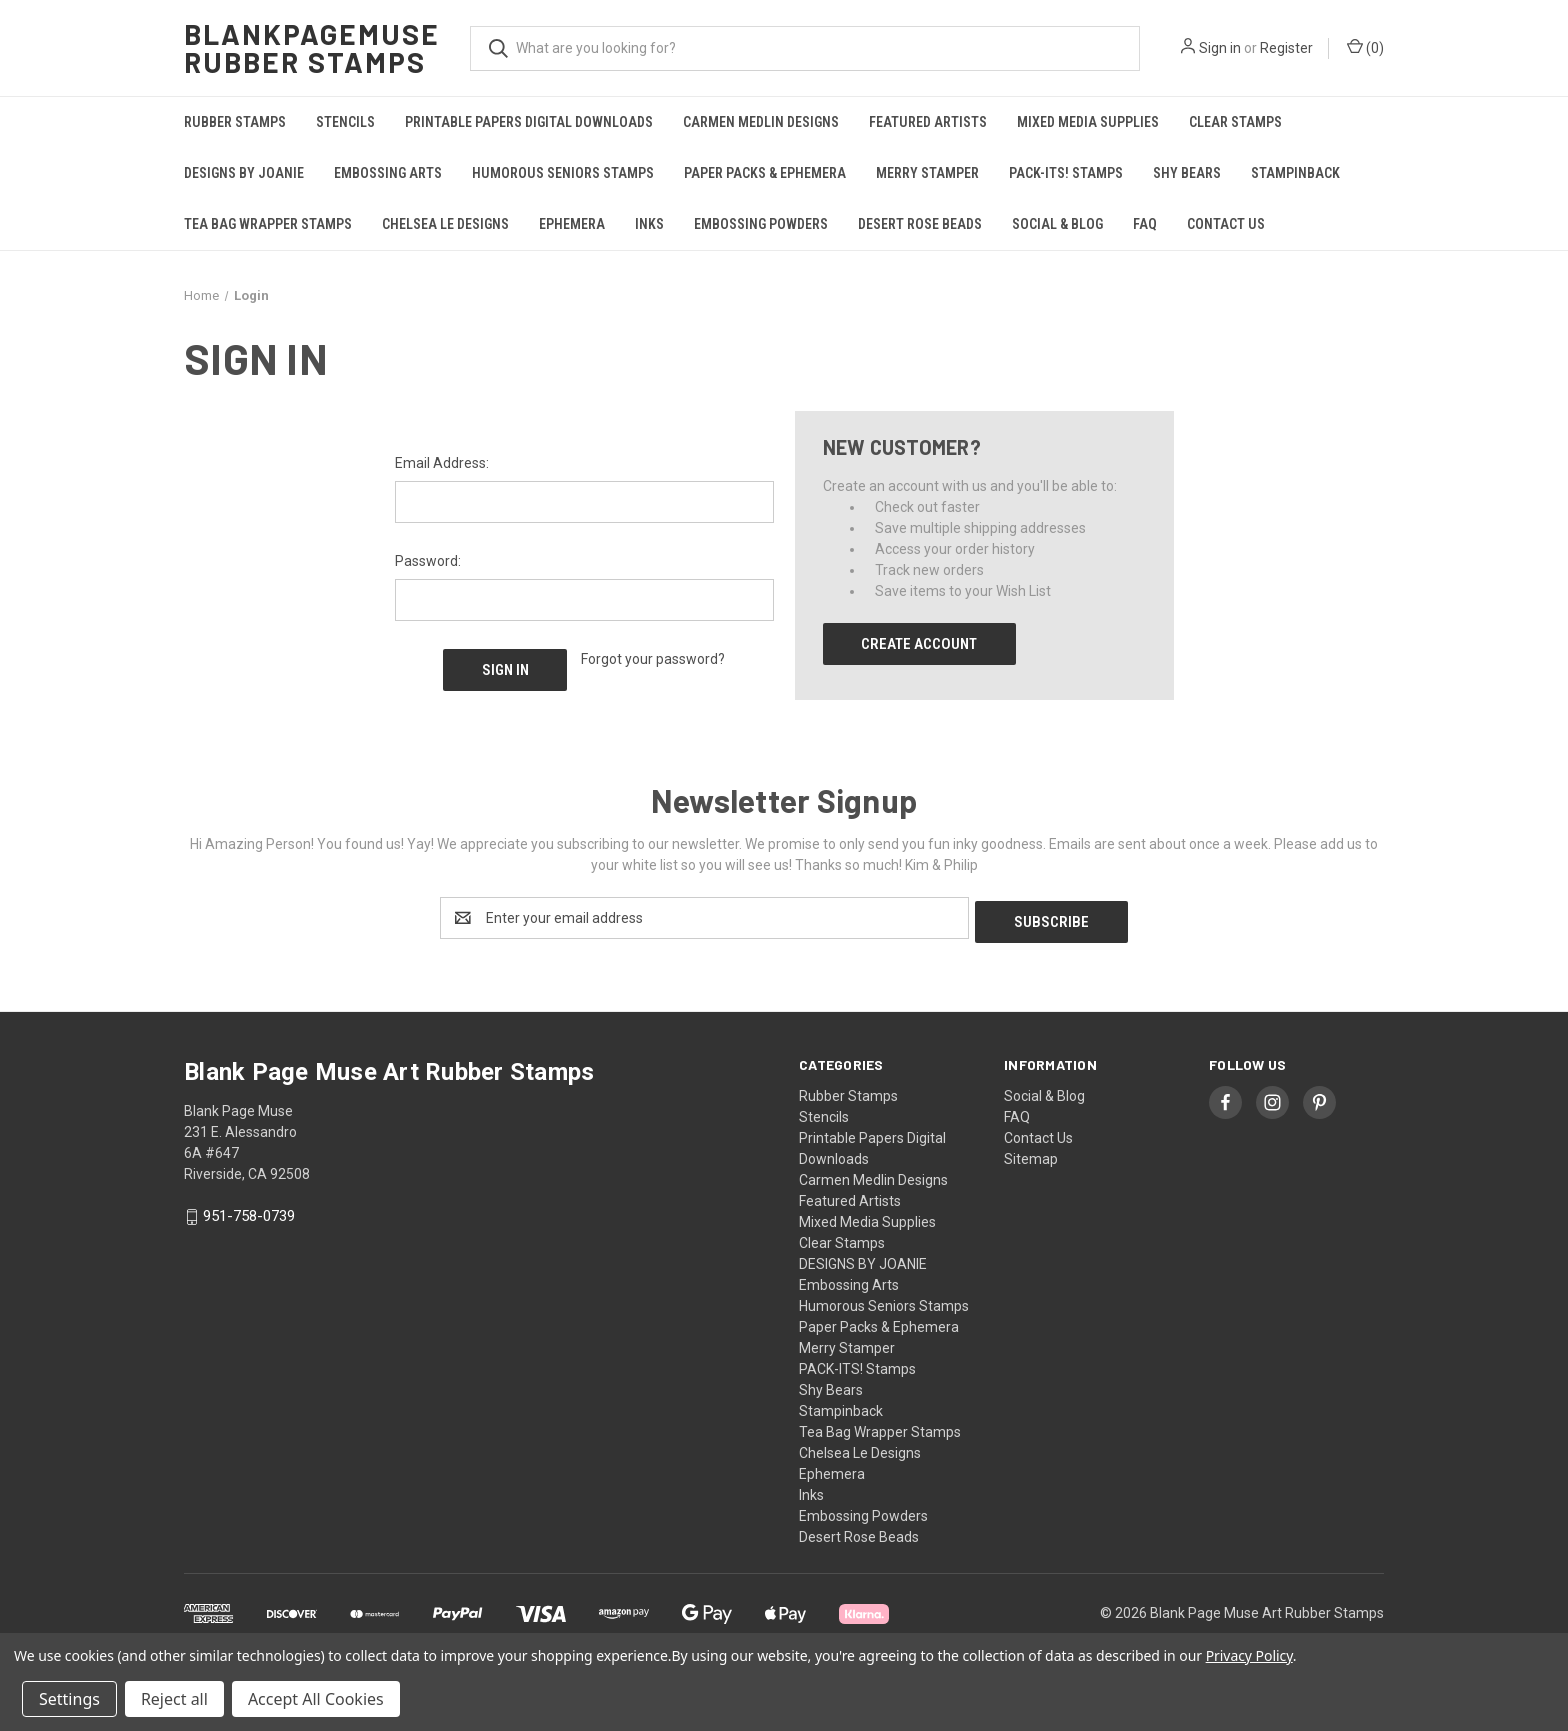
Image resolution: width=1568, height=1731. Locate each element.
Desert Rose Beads (920, 224)
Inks (649, 224)
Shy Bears (1187, 173)
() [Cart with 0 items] (1365, 47)
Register (1286, 48)
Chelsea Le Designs (445, 224)
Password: (428, 561)
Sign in (1220, 48)
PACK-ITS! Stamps (1066, 173)
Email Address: (442, 463)
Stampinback (1295, 173)
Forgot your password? (653, 659)
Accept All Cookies (316, 1699)
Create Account (919, 644)
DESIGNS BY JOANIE (244, 173)
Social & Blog (1057, 224)
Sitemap (1031, 1155)
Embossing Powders (761, 224)
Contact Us (1226, 224)
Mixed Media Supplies (1088, 122)
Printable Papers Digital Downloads (529, 122)
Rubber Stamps (235, 122)
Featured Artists (928, 122)
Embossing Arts (388, 173)
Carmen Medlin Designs (761, 122)
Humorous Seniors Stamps (563, 173)
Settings (69, 1699)
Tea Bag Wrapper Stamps (268, 224)
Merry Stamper (927, 173)
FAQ (1145, 224)
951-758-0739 (249, 1213)
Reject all (174, 1699)
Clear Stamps (1235, 122)
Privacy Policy (1249, 1655)
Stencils (345, 122)
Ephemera (572, 224)
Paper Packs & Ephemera (765, 173)
